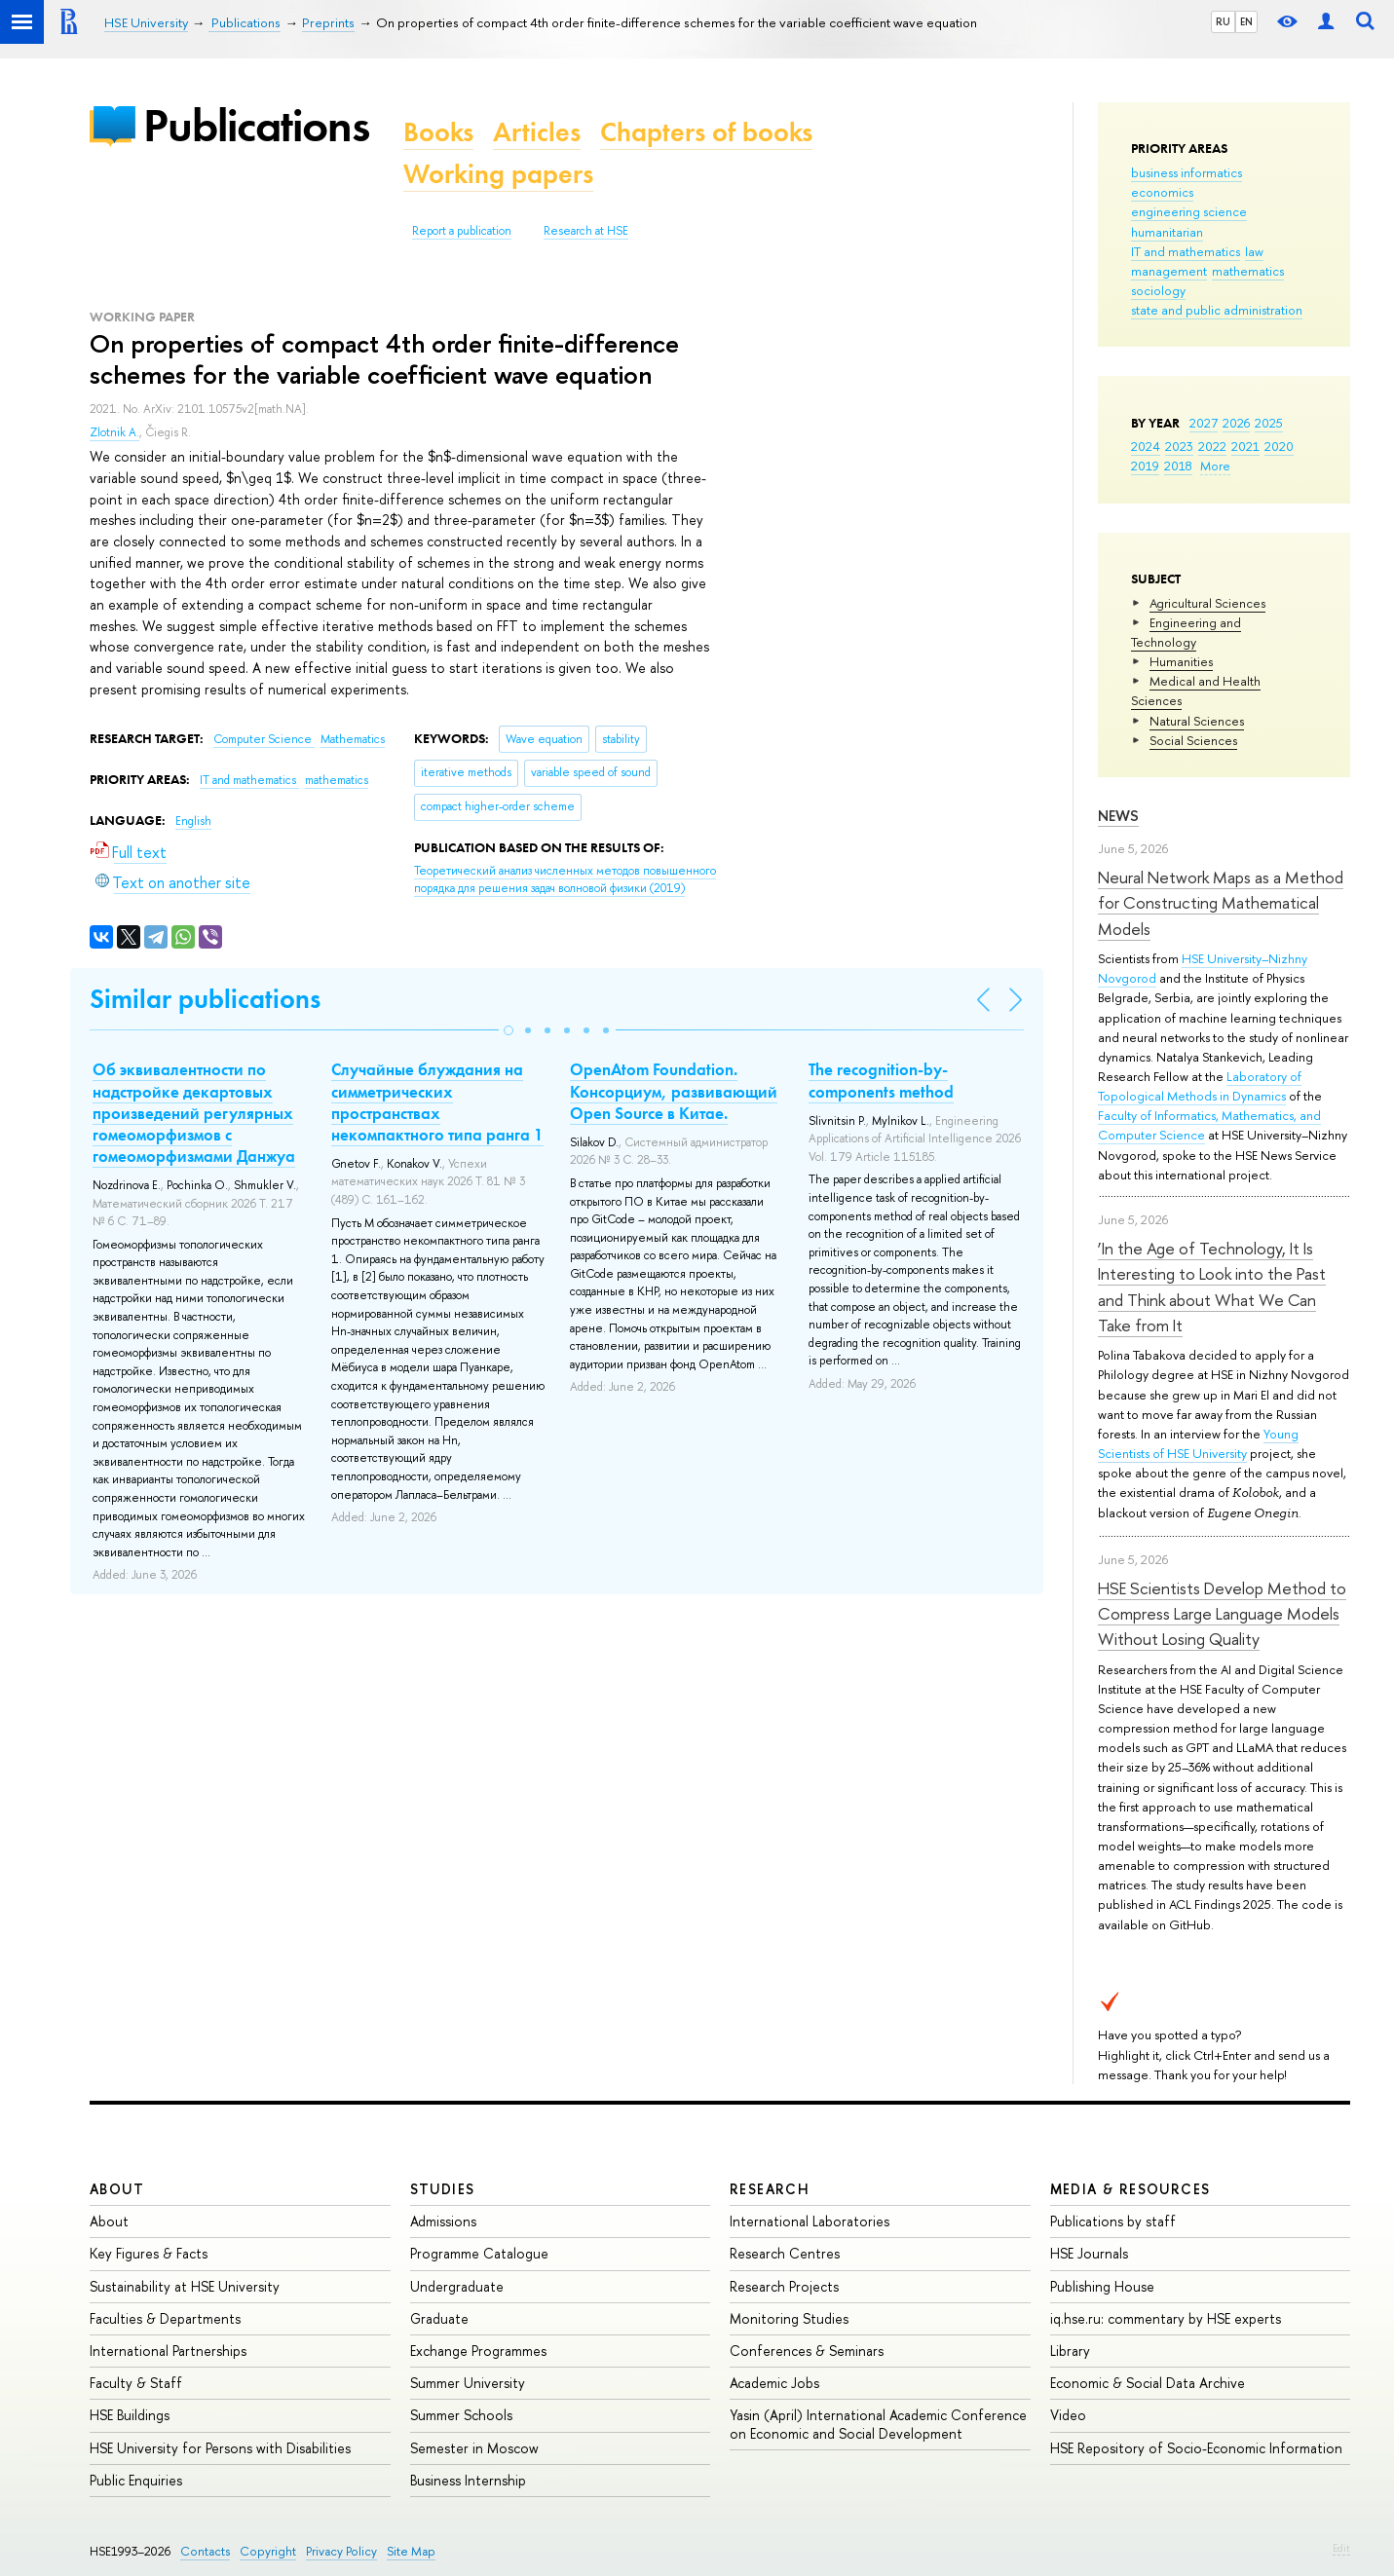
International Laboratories (809, 2221)
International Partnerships (168, 2350)
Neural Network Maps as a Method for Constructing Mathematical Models (1220, 903)
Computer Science (264, 739)
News (1118, 815)
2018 (1178, 465)
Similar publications (205, 999)
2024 (1145, 446)
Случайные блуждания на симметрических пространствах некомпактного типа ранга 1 (437, 1101)
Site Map (411, 2551)
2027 (1203, 422)
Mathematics (352, 739)
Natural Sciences (1196, 720)
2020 (1279, 446)
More (1215, 465)
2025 (1269, 422)
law (1254, 251)
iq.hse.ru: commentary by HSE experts (1165, 2318)
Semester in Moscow (474, 2448)
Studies (442, 2189)
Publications (256, 125)
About (117, 2189)
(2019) (565, 880)
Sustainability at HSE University (185, 2286)
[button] (508, 1030)
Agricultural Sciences (1207, 603)
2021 (1245, 446)
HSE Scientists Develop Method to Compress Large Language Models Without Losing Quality (1222, 1614)
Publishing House (1102, 2286)
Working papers (498, 174)
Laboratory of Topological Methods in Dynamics (1199, 1085)
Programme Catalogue (479, 2253)
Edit (1341, 2548)
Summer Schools (461, 2415)
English (193, 821)
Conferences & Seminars (807, 2350)
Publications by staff (1113, 2221)
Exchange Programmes (478, 2350)
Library (1070, 2350)
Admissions (443, 2221)
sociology (1158, 290)
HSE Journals (1089, 2253)
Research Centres (785, 2253)
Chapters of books (706, 132)
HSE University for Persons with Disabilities (220, 2448)
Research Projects (784, 2286)
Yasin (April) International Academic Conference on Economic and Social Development (878, 2424)
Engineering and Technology (1186, 632)
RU (1223, 21)
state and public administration (1216, 309)
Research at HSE (586, 231)
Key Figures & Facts (148, 2253)
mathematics (1248, 271)
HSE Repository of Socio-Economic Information (1196, 2448)
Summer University (467, 2382)
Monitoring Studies (789, 2318)
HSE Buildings (130, 2415)
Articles (537, 132)
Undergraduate (457, 2286)
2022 (1212, 446)
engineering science (1189, 211)
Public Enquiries (136, 2480)
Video (1068, 2415)
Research (770, 2189)
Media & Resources (1130, 2189)
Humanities (1181, 661)
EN (1246, 21)
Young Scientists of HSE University (1198, 1443)
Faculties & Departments (165, 2318)
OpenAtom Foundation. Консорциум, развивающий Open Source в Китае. (673, 1091)
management (1169, 271)
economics (1162, 192)
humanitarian (1167, 232)
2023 (1179, 446)
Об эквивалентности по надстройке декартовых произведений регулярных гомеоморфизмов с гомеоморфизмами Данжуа (194, 1112)
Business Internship (468, 2480)
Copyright (268, 2551)
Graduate (439, 2318)
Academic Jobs (774, 2382)
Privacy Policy (341, 2551)
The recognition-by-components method (881, 1080)
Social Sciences (1193, 740)
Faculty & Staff (136, 2382)
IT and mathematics (1185, 251)
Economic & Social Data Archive (1147, 2382)
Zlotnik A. (114, 432)
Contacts (205, 2551)
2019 (1145, 465)
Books (438, 132)
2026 (1236, 422)
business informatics (1186, 172)
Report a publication (461, 231)
